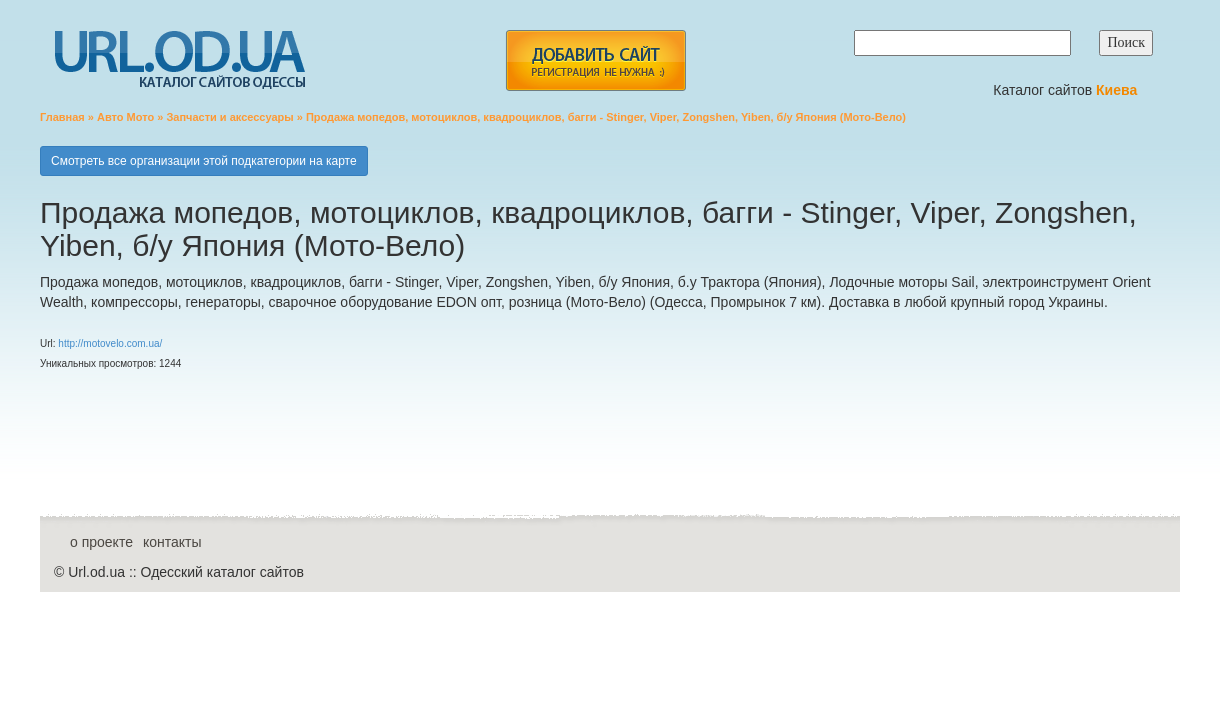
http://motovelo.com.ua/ (110, 343)
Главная (62, 117)
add (595, 60)
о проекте (101, 542)
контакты (172, 542)
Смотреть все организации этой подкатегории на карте (204, 161)
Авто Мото (125, 117)
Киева (1118, 90)
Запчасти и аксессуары (229, 117)
